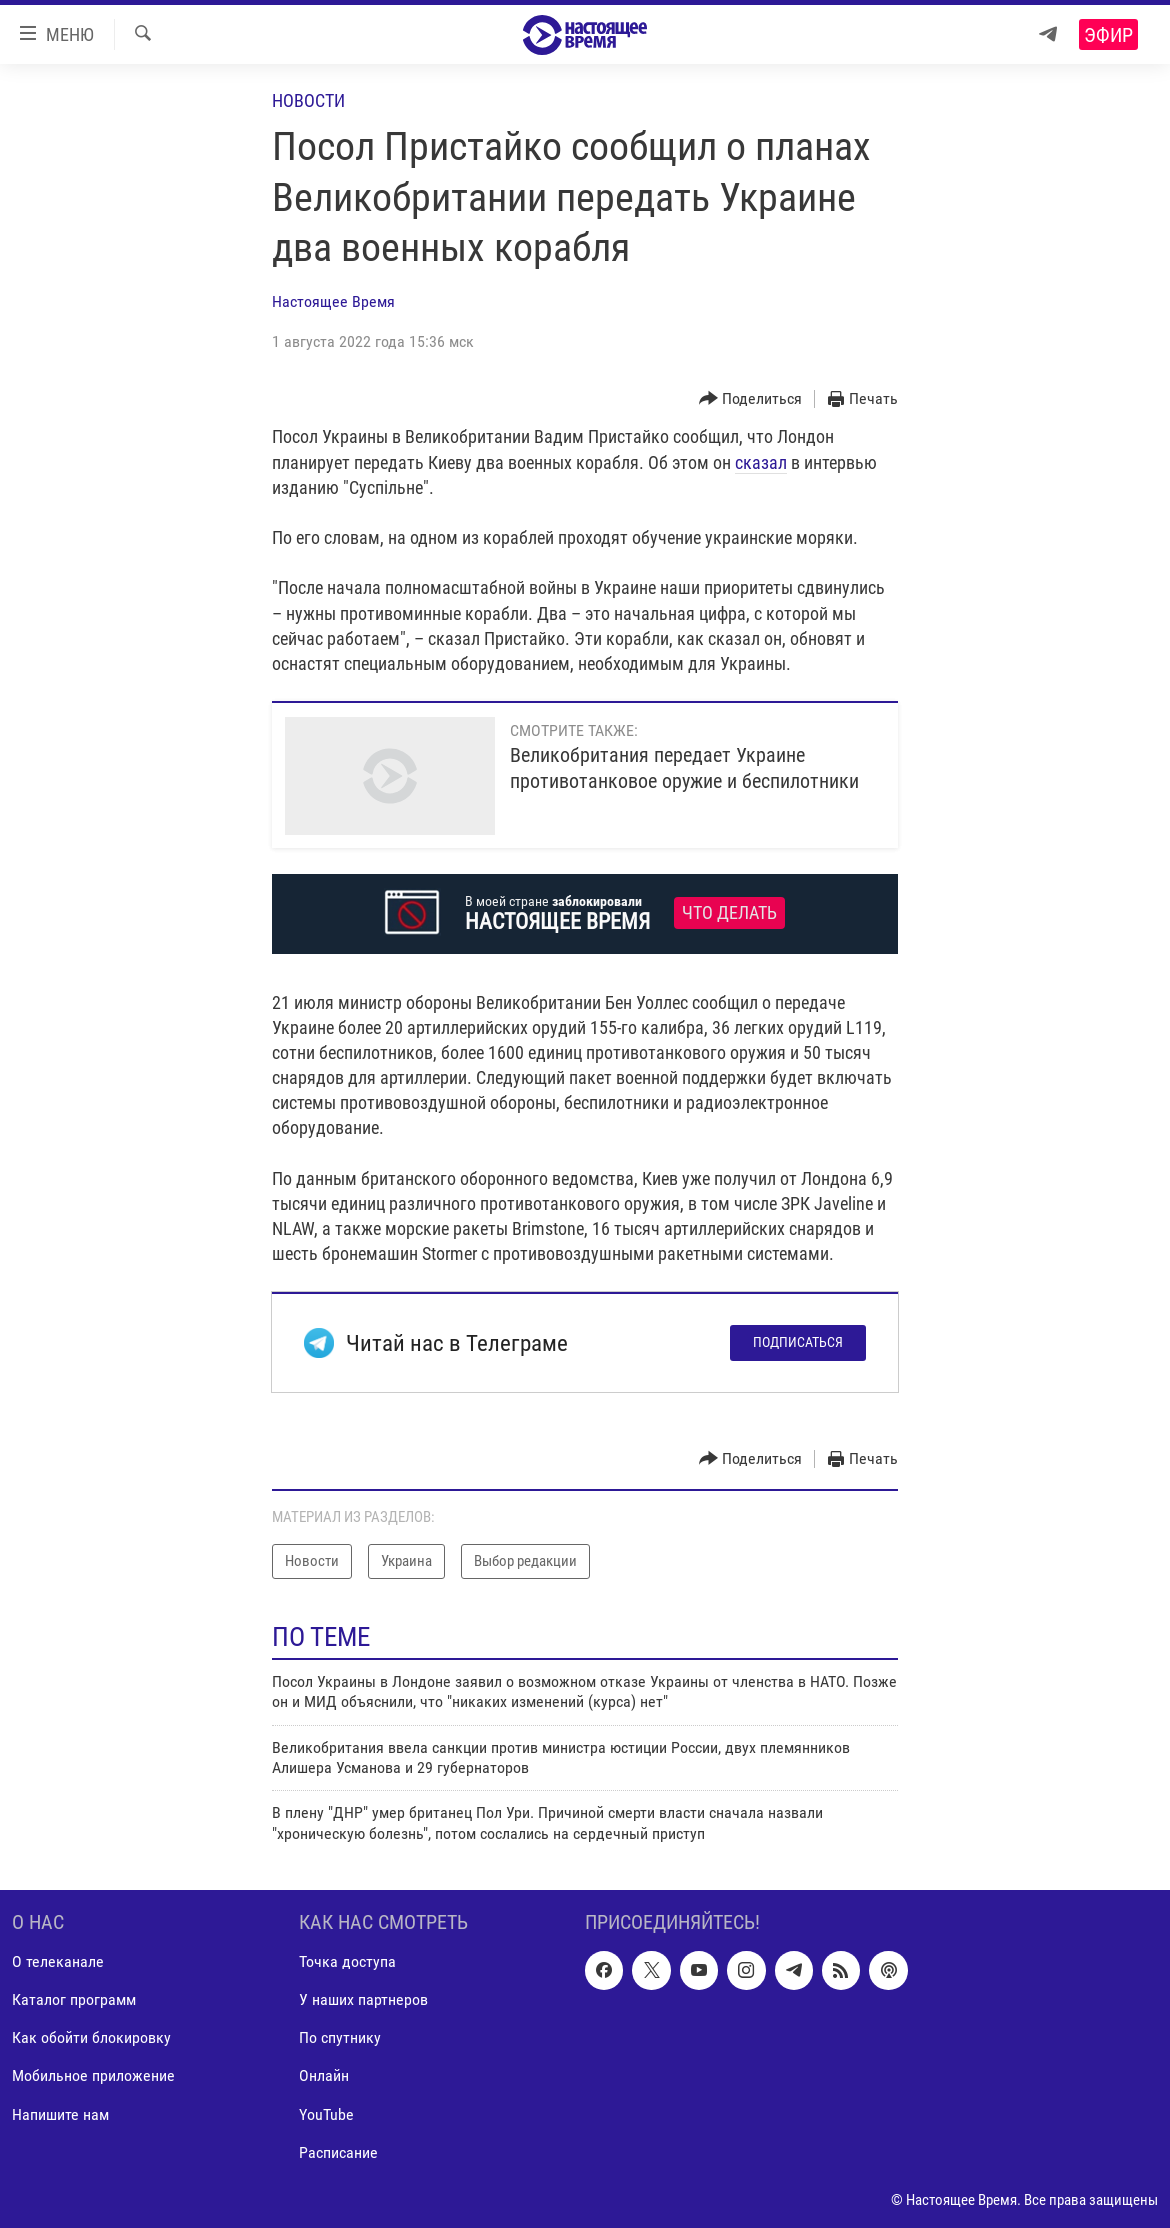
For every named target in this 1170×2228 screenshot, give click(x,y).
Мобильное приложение (93, 2076)
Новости (308, 100)
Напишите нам (60, 2114)
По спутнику (340, 2038)
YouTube (326, 2114)
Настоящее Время (333, 301)
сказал (761, 462)
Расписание (338, 2152)
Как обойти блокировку (91, 2038)
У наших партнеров (363, 1999)
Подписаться (798, 1342)
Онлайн (324, 2076)
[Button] (751, 399)
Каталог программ (74, 1999)
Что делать (729, 913)
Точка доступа (347, 1961)
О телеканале (58, 1961)
